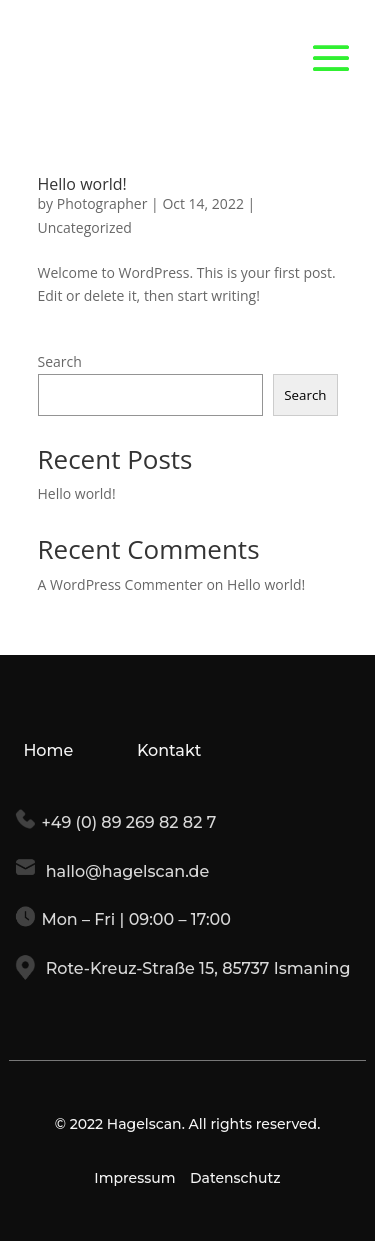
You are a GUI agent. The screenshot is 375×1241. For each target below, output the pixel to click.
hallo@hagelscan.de (125, 871)
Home (48, 750)
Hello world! (82, 184)
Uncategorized (85, 227)
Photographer (102, 203)
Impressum (134, 1178)
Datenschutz (235, 1178)
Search (60, 361)
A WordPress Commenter (120, 584)
